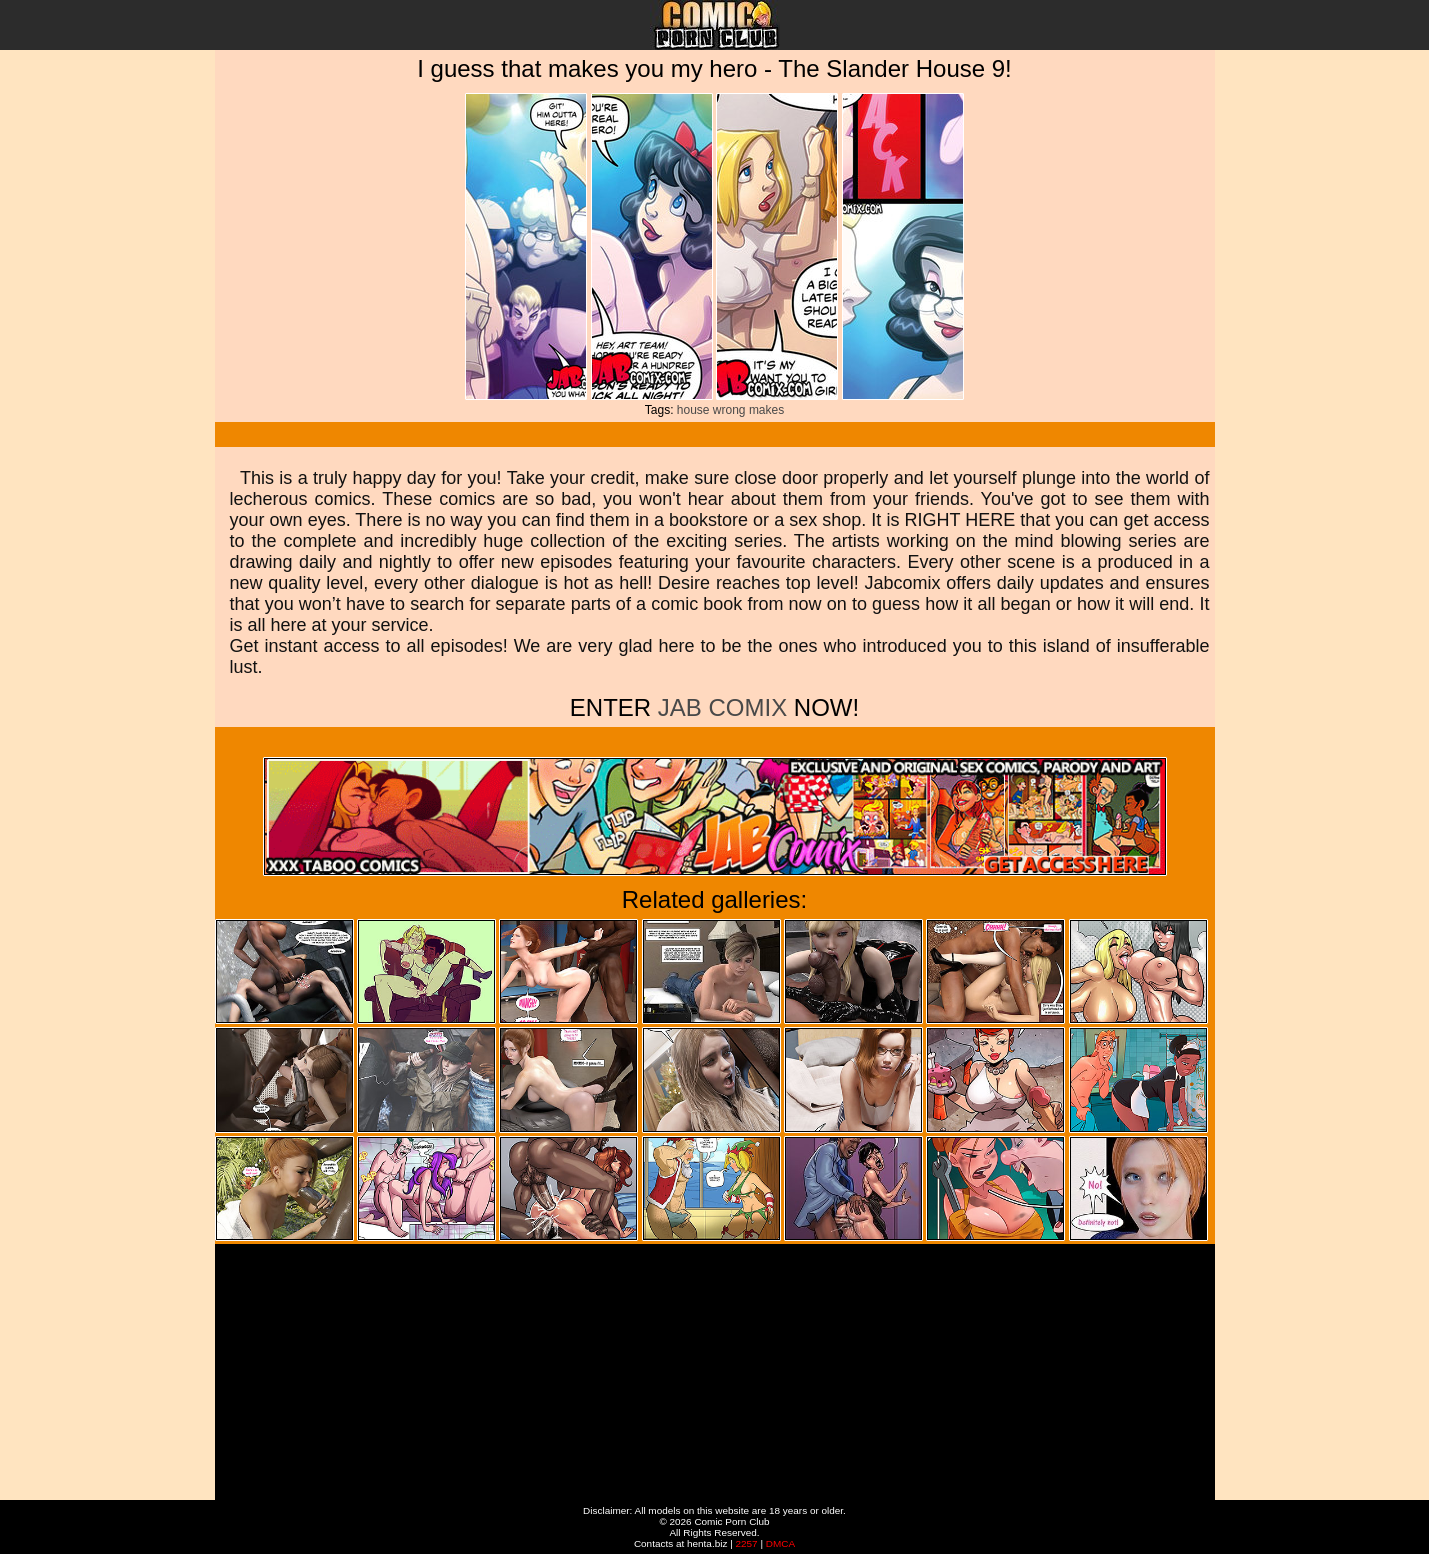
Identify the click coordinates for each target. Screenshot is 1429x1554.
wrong (729, 410)
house (693, 410)
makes (766, 410)
